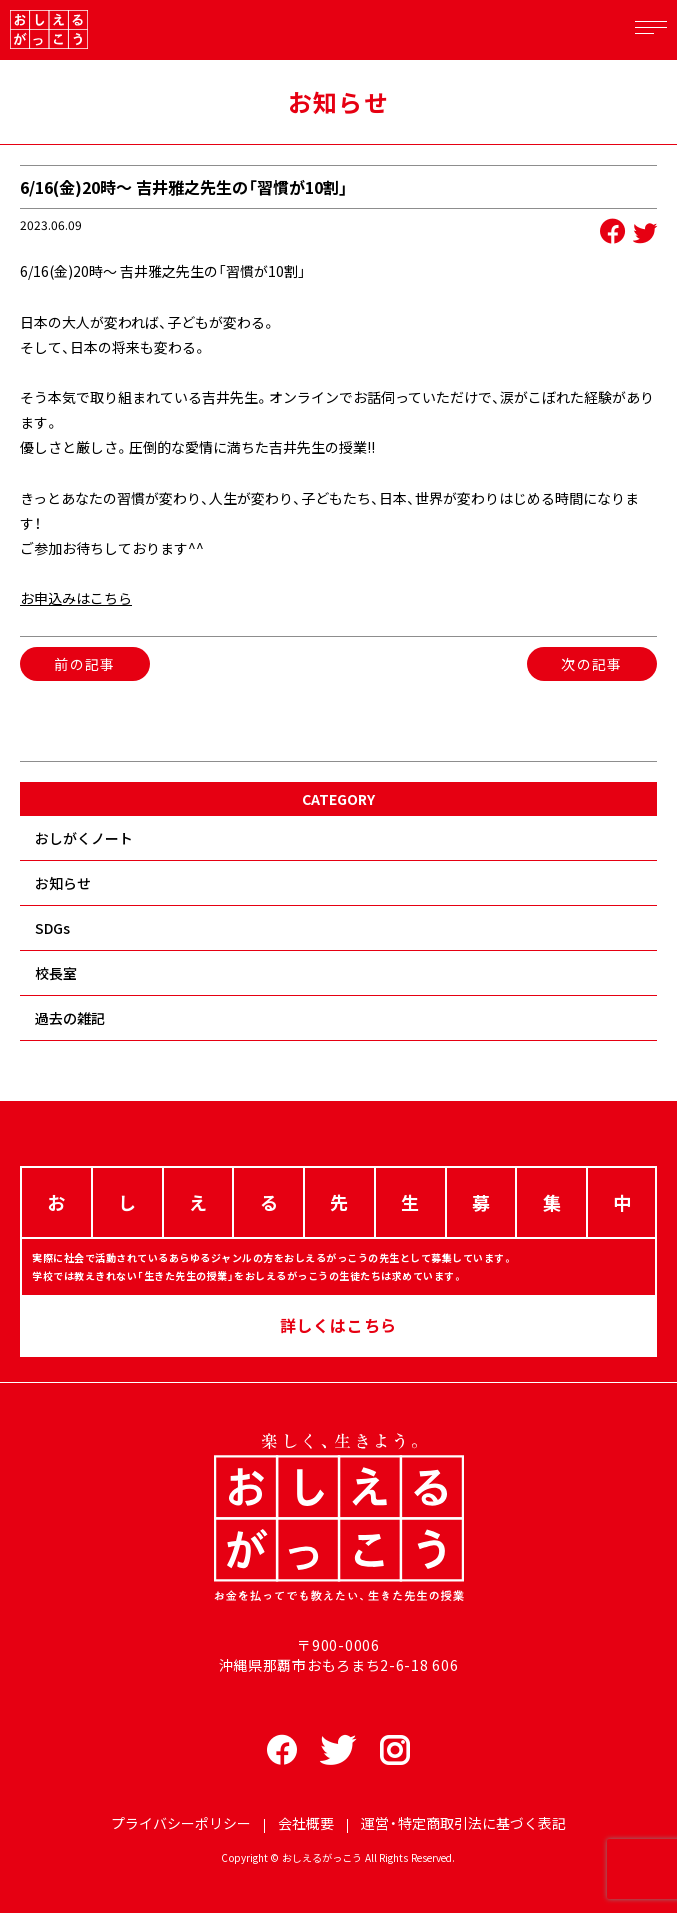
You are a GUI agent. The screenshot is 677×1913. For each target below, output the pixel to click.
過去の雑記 (70, 1018)
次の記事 (592, 664)
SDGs (52, 928)
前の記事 (85, 664)
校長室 (56, 973)
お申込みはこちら (76, 598)
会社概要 (306, 1823)
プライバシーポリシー (181, 1823)
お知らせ (63, 883)
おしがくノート (84, 838)
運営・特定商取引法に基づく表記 (463, 1823)
